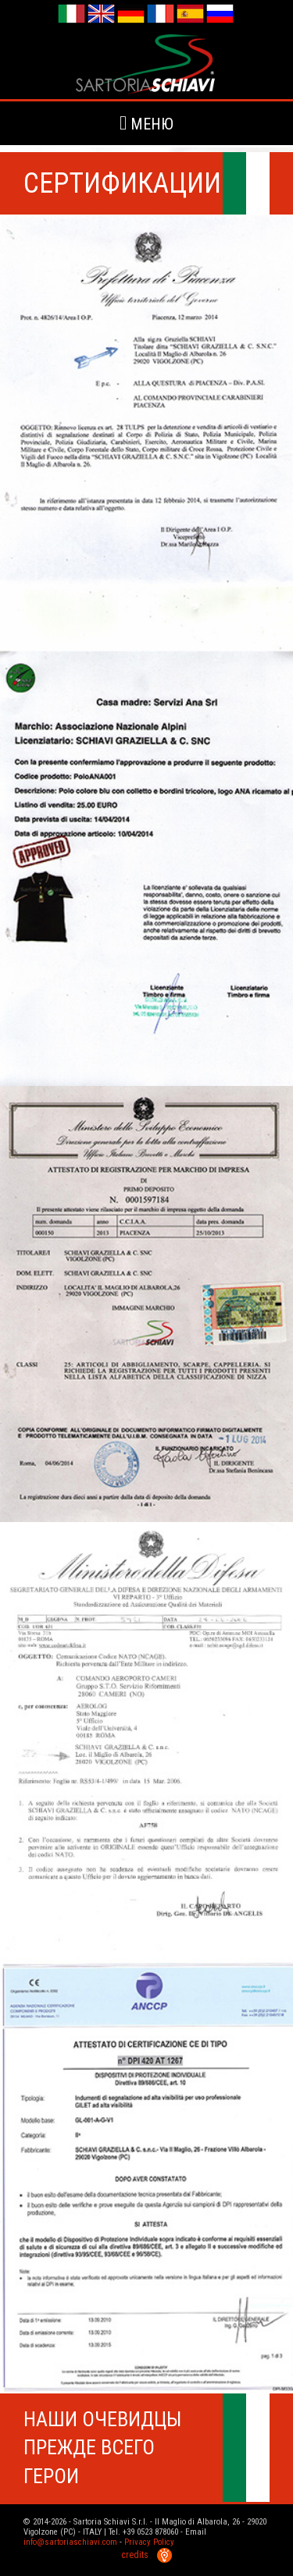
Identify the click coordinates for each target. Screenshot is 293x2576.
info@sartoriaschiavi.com (70, 2542)
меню (146, 123)
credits (146, 2555)
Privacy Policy (149, 2542)
